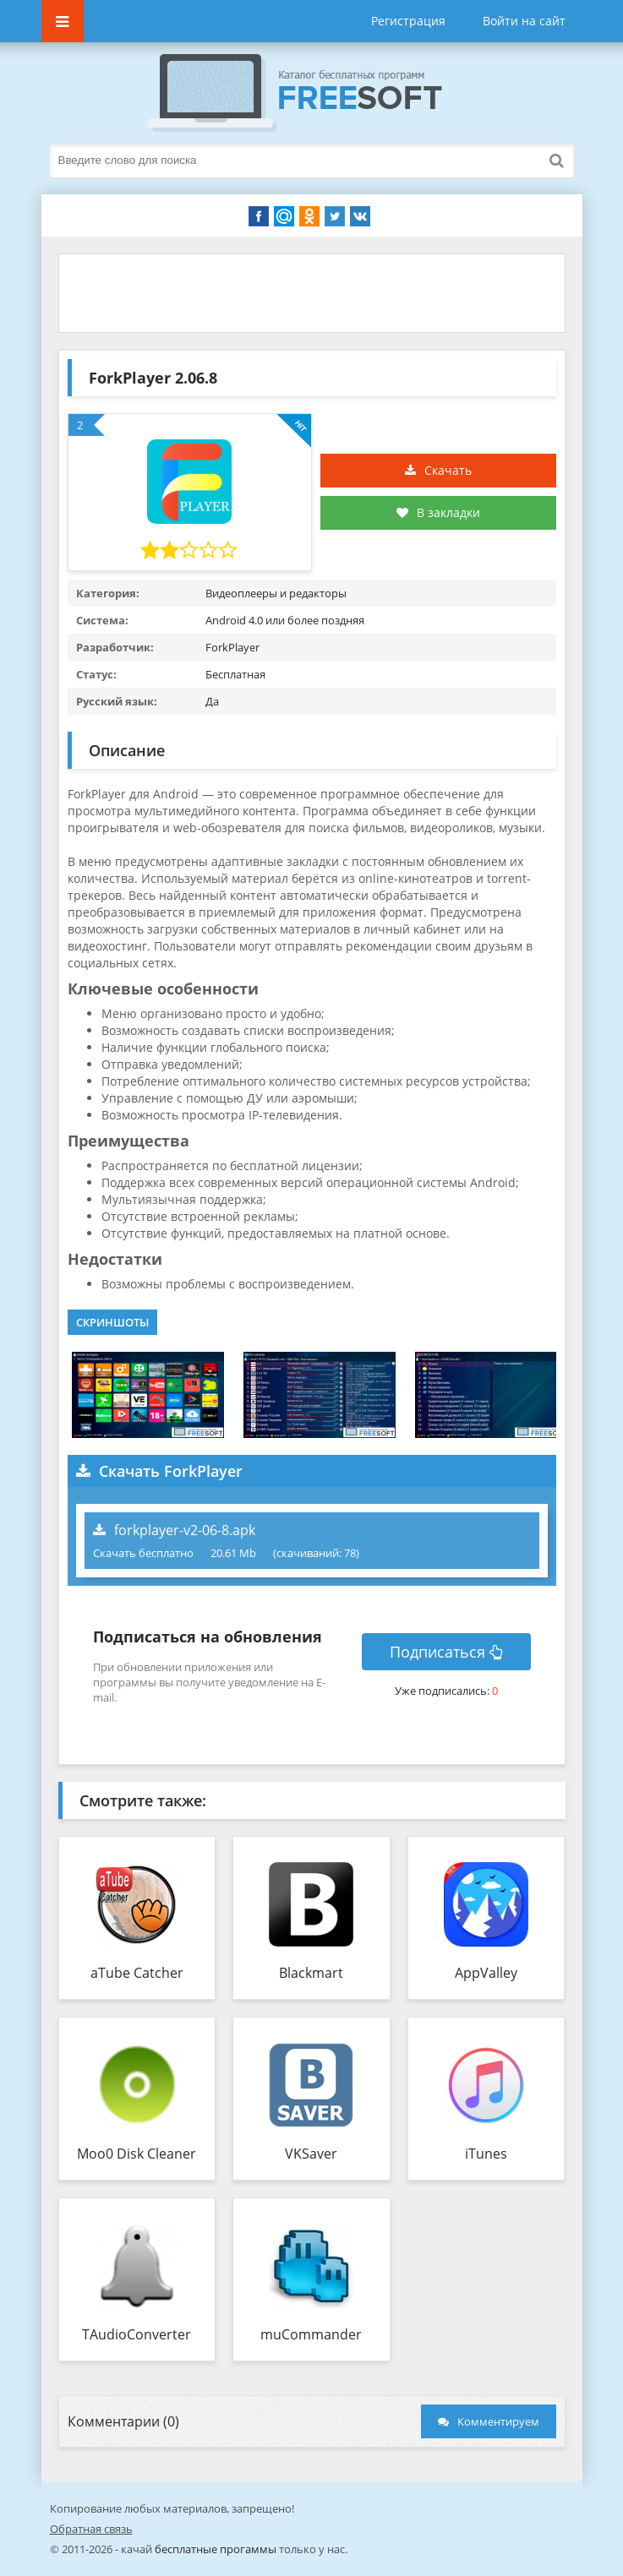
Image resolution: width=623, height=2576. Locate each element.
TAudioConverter (136, 2334)
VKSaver (311, 2153)
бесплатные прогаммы (215, 2549)
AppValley (486, 1972)
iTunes (486, 2153)
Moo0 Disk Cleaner (136, 2153)
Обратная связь (91, 2528)
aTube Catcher (136, 1972)
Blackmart (311, 1972)
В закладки (438, 512)
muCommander (311, 2334)
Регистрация (408, 21)
